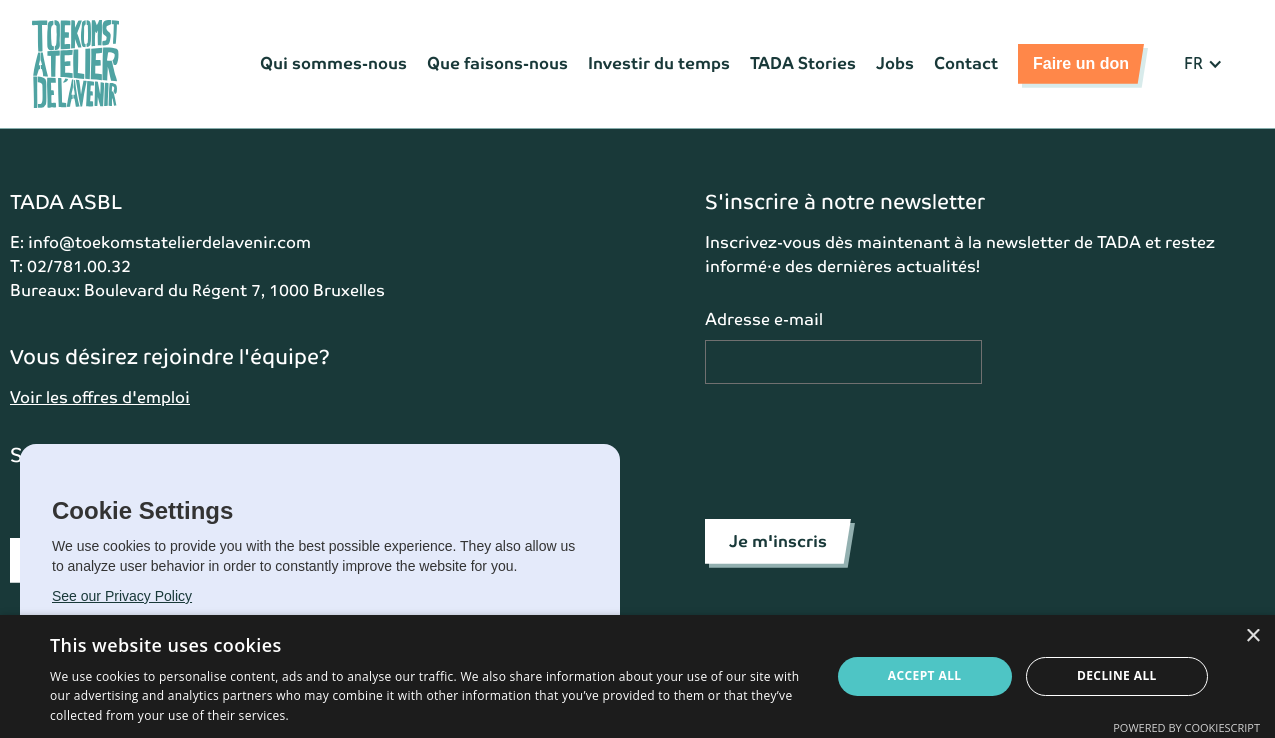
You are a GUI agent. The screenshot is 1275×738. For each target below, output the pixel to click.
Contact (966, 63)
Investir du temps (659, 63)
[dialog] (637, 676)
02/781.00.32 (79, 266)
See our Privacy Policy (122, 596)
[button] (1203, 64)
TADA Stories (803, 63)
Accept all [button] (925, 675)
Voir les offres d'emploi (100, 397)
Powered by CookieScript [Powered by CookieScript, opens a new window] (1186, 727)
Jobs (895, 63)
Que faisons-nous (497, 63)
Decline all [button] (1117, 675)
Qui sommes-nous (333, 63)
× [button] (1252, 636)
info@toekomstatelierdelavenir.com (169, 242)
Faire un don (1081, 63)
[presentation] (857, 448)
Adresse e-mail (764, 319)
